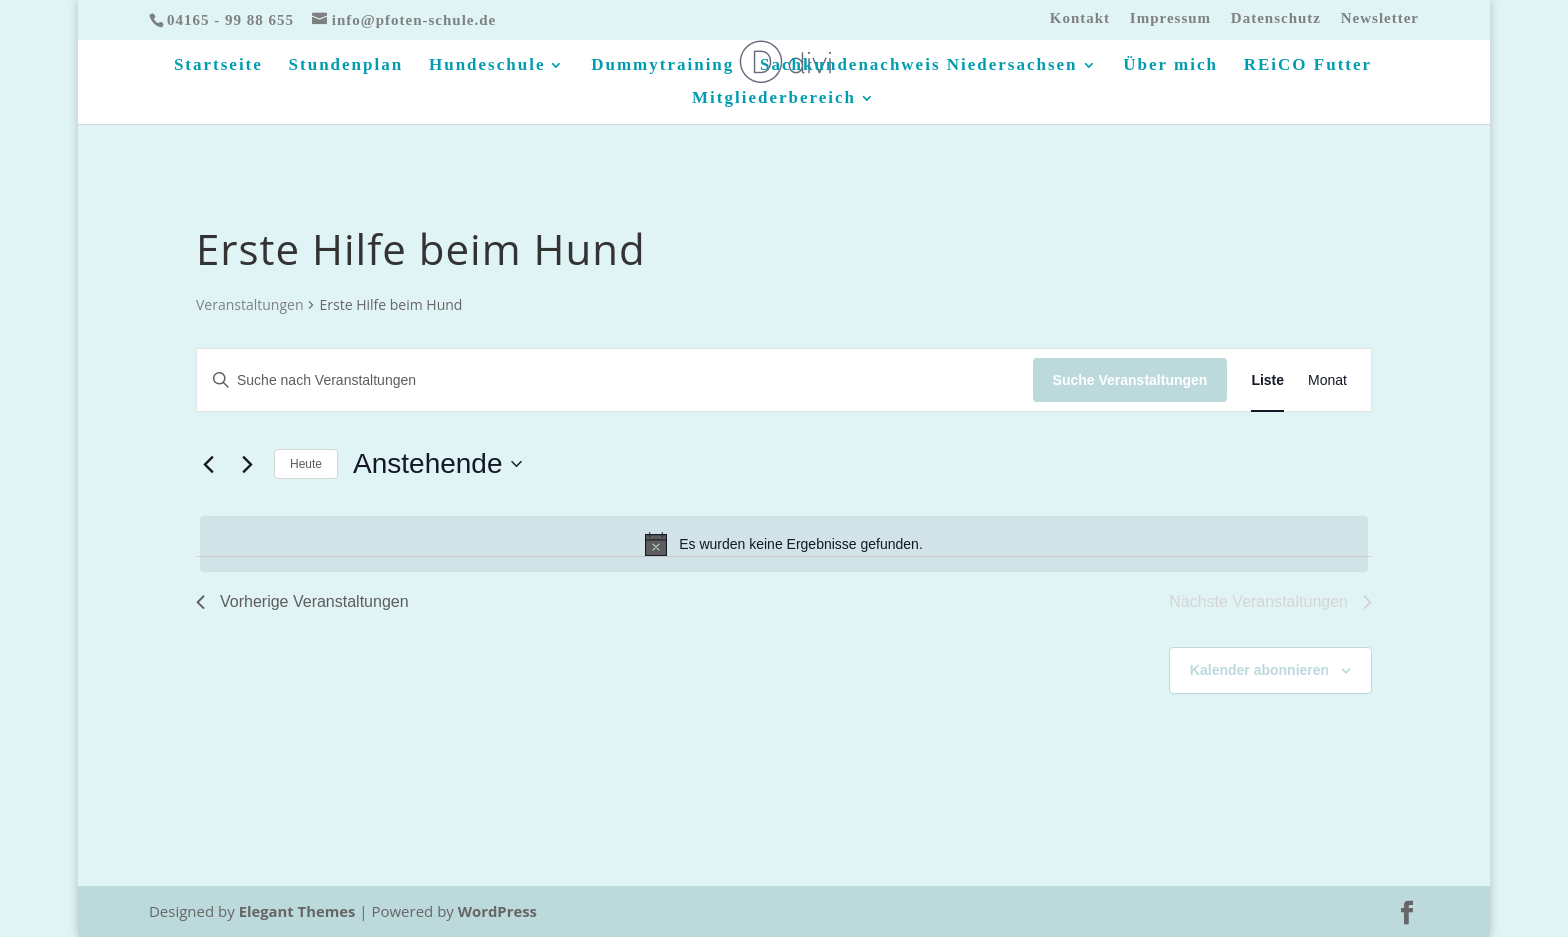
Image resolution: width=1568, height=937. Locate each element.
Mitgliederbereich (774, 99)
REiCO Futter (1308, 66)
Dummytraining (662, 66)
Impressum (1170, 18)
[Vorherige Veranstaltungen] (208, 464)
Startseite (218, 66)
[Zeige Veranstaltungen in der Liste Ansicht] (1267, 380)
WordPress (499, 911)
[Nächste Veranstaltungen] (247, 464)
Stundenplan (346, 66)
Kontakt (1080, 18)
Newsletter (1380, 18)
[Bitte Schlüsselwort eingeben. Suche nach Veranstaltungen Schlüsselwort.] (615, 380)
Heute (306, 464)
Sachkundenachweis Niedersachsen (919, 66)
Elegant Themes (298, 911)
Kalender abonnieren (1259, 670)
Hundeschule (487, 66)
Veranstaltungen (249, 304)
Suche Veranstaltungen (1130, 380)
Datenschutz (1276, 18)
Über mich (1170, 66)
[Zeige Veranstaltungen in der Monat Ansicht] (1327, 380)
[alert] (784, 544)
